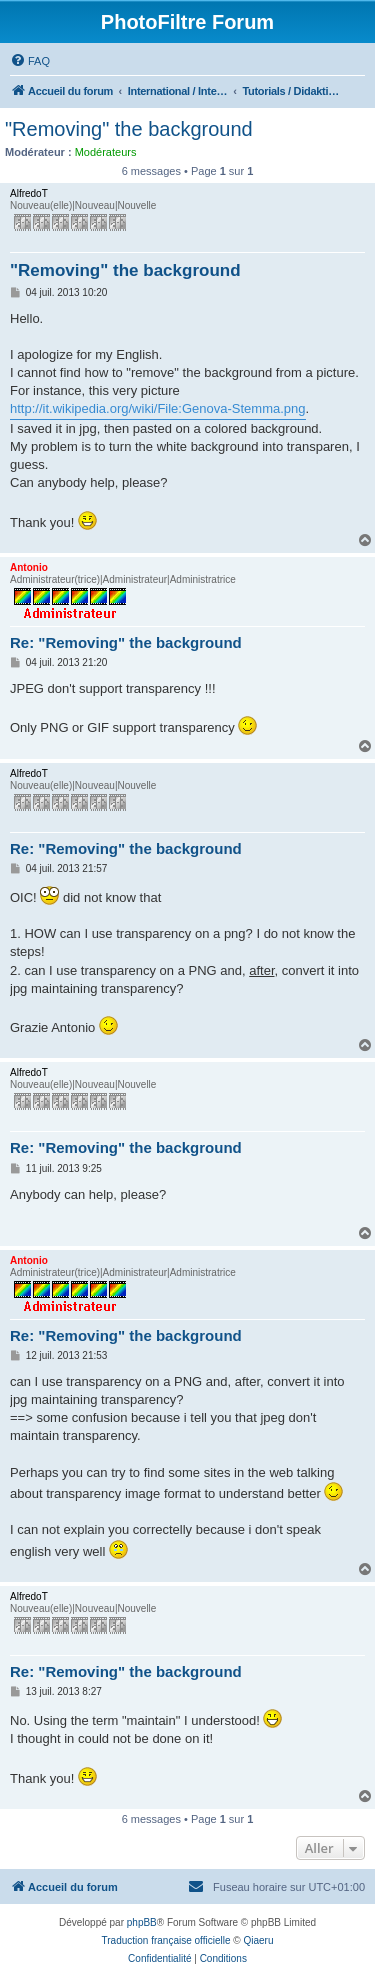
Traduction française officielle (166, 1940)
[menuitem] (30, 61)
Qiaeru (258, 1940)
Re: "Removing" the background (126, 642)
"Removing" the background (129, 129)
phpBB (142, 1922)
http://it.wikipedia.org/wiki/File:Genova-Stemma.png (158, 408)
